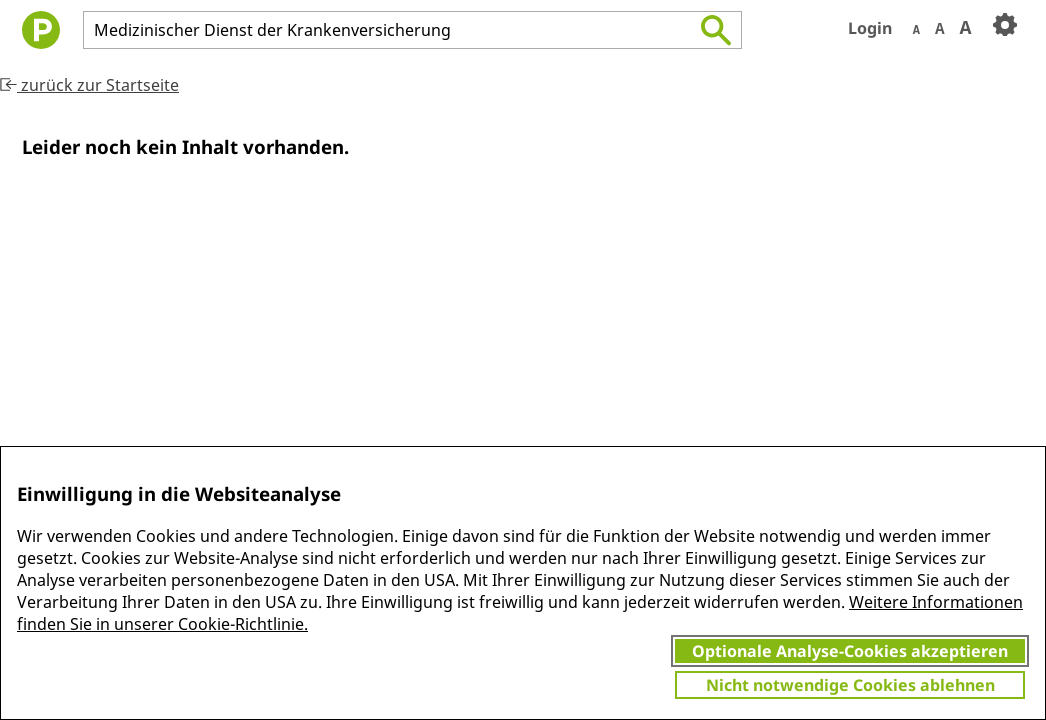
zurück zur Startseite (89, 85)
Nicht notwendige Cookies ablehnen (850, 685)
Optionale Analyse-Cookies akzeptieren (850, 651)
